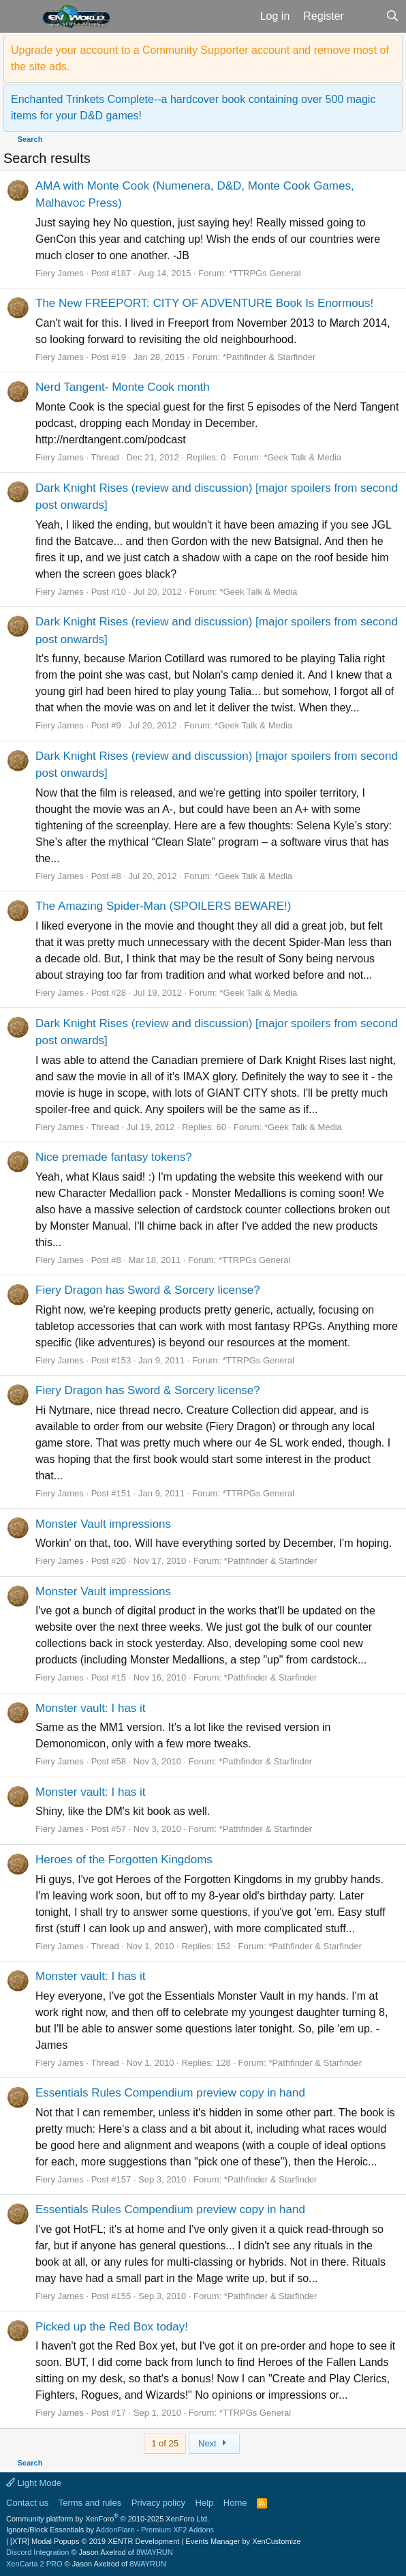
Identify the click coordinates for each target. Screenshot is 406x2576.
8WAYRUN (154, 2552)
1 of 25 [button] (164, 2443)
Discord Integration (37, 2552)
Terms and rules (90, 2503)
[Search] (392, 16)
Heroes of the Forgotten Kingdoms (124, 1859)
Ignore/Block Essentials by (110, 2530)
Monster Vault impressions (103, 1524)
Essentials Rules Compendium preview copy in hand (170, 2092)
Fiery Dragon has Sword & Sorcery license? (147, 1290)
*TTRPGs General (264, 273)
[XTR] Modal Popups (94, 2541)
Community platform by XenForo (107, 2519)
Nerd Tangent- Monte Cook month (122, 387)
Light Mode (33, 2483)
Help (205, 2503)
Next (214, 2443)
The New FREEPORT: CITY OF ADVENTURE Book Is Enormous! (204, 303)
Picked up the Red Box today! (111, 2326)
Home (235, 2503)
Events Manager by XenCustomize (242, 2541)
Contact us (27, 2503)
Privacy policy (158, 2503)
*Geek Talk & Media (302, 457)
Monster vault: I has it (90, 1708)
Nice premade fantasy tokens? (113, 1157)
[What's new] (365, 16)
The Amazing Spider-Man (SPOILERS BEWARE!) (163, 906)
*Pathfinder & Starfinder (269, 357)
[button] (19, 16)
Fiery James (59, 273)
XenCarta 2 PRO (34, 2564)
